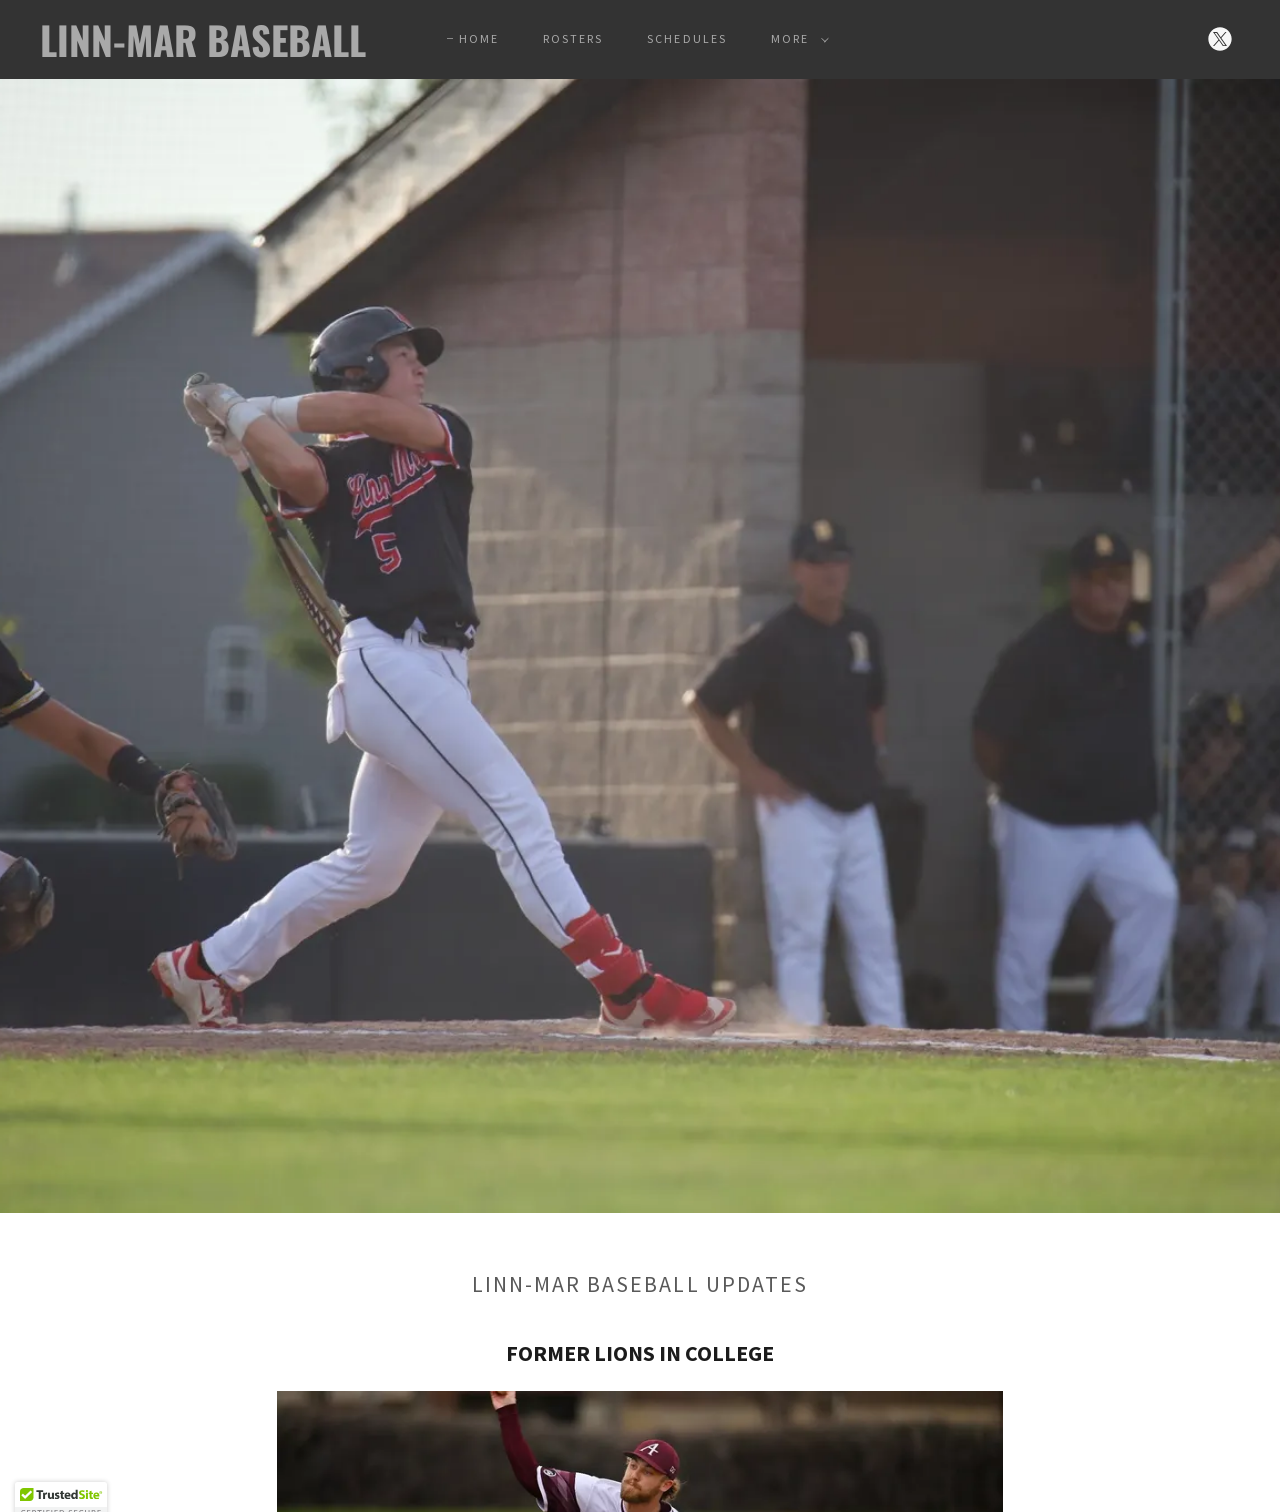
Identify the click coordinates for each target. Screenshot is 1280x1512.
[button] (796, 39)
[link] (204, 51)
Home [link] (479, 38)
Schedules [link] (686, 38)
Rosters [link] (573, 38)
